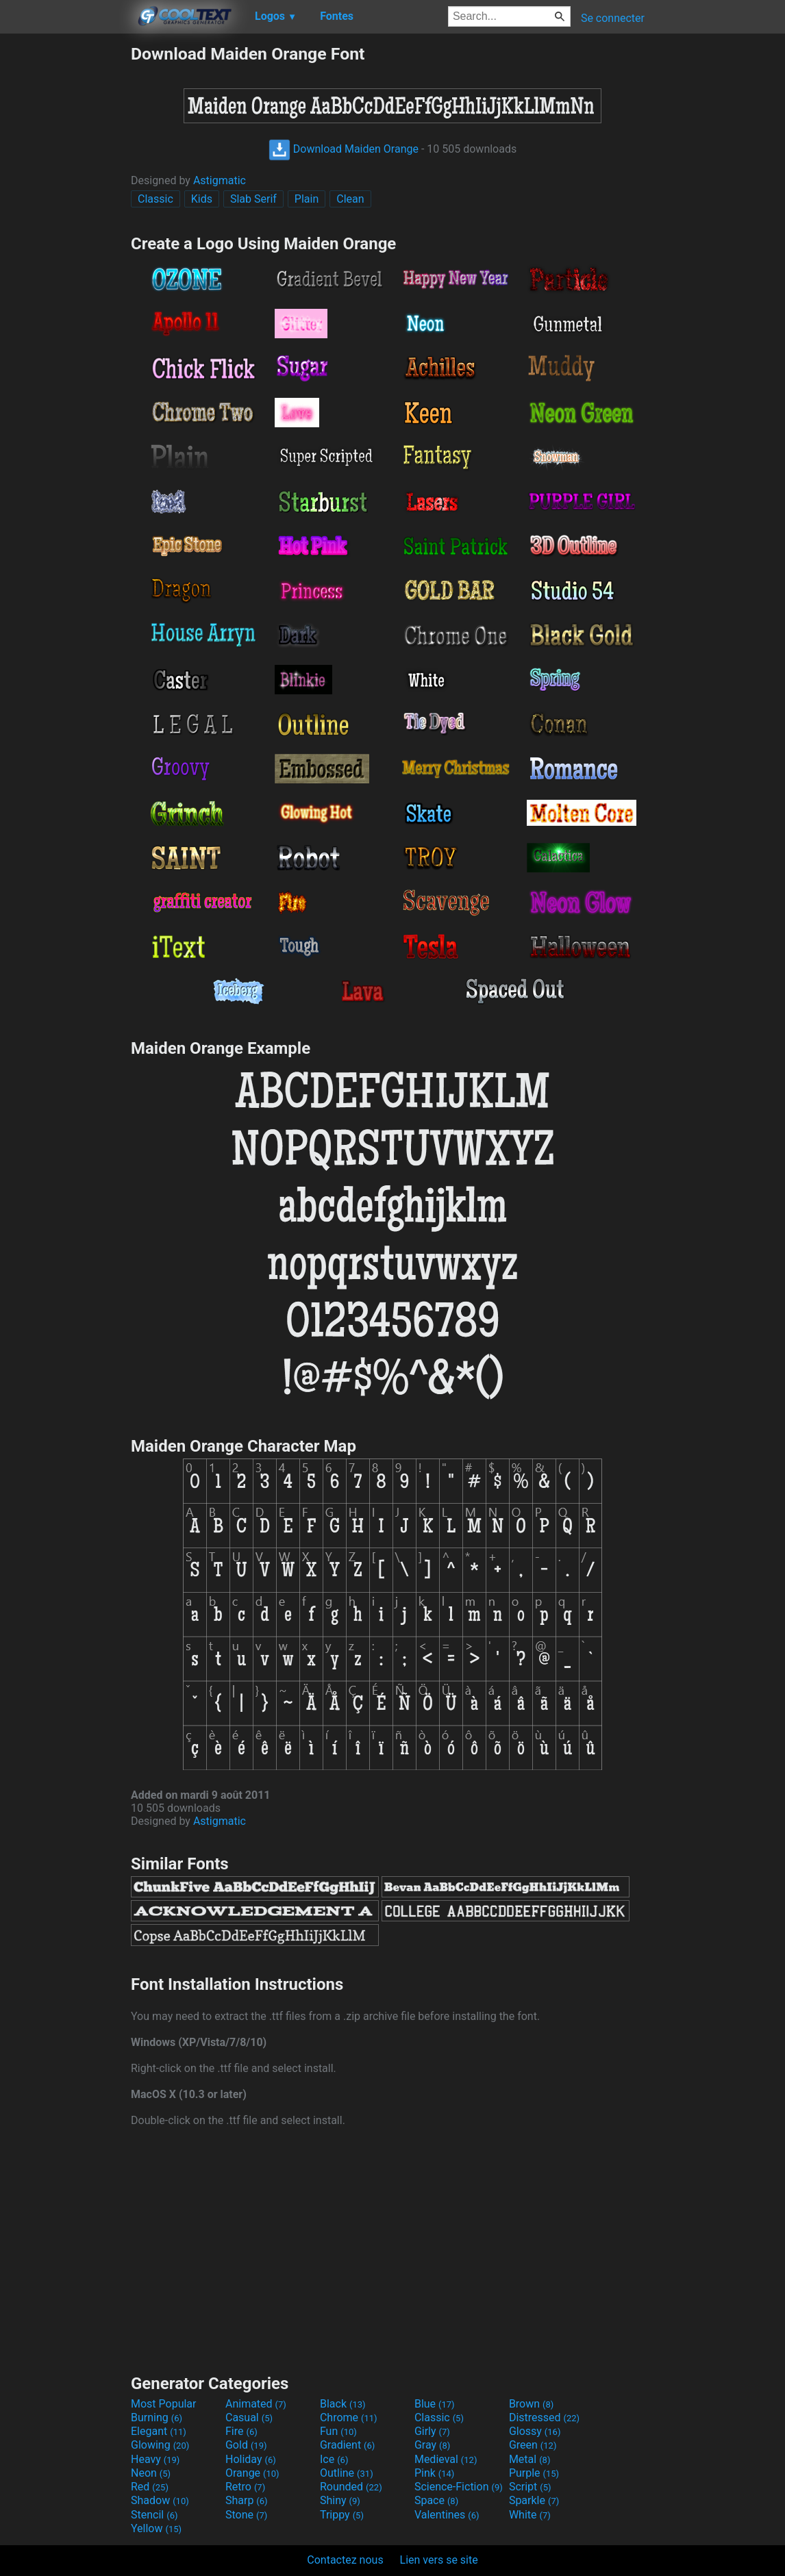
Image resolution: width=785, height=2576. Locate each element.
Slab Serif (253, 198)
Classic (155, 198)
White (530, 2514)
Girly (432, 2431)
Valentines (446, 2514)
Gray (432, 2444)
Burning (156, 2417)
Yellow (156, 2528)
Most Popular (164, 2403)
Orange (252, 2472)
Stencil (154, 2514)
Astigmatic (219, 180)
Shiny (340, 2500)
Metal (530, 2459)
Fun (338, 2431)
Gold (246, 2444)
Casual (249, 2417)
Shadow (160, 2500)
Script (530, 2486)
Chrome (348, 2417)
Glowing (160, 2444)
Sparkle (534, 2500)
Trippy (342, 2514)
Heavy (155, 2459)
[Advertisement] (65, 249)
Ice (334, 2459)
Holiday (250, 2459)
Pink (434, 2472)
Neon (151, 2472)
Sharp (246, 2500)
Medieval (445, 2459)
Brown (531, 2403)
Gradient (347, 2444)
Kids (201, 198)
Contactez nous (345, 2559)
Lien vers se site (439, 2559)
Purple (534, 2472)
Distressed (544, 2417)
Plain (307, 198)
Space (436, 2500)
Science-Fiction (458, 2486)
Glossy (535, 2431)
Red (150, 2486)
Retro (245, 2486)
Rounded (351, 2486)
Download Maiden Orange (344, 148)
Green (533, 2444)
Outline (346, 2472)
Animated (255, 2403)
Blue (434, 2403)
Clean (350, 198)
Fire (241, 2431)
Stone (246, 2514)
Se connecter (613, 18)
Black (343, 2403)
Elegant (158, 2431)
